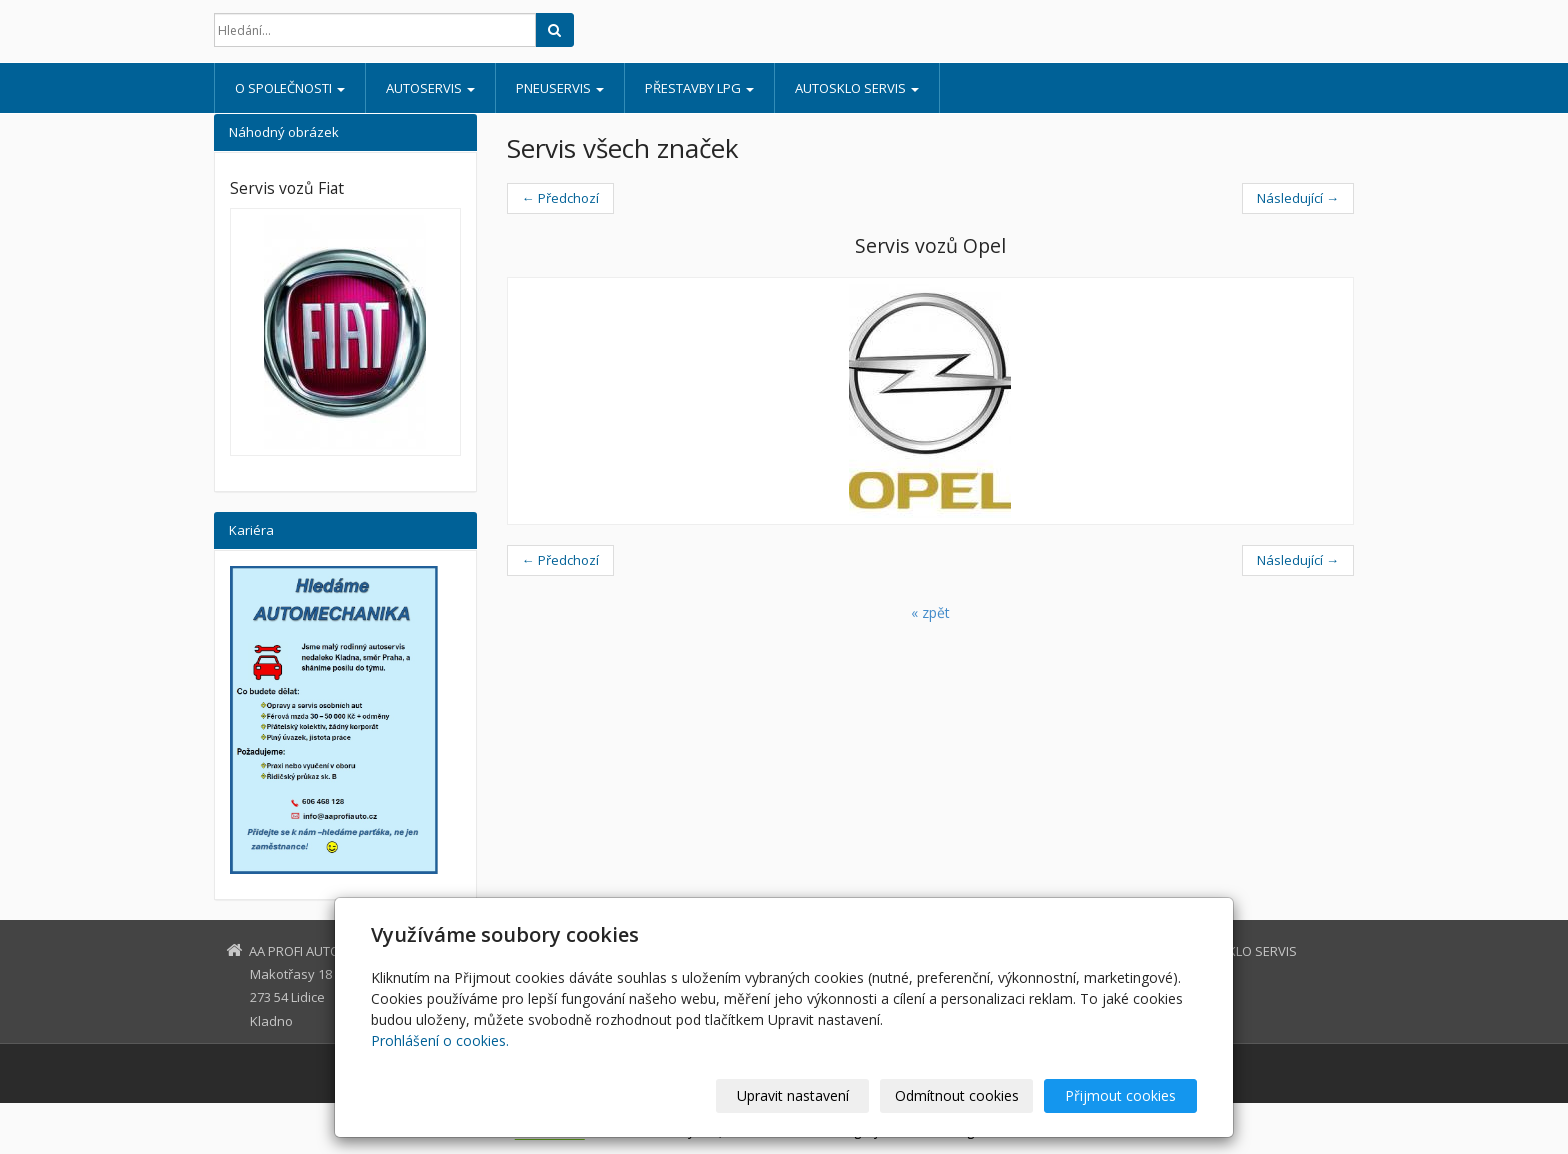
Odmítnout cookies (957, 1095)
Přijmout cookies (1120, 1095)
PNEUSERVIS (560, 88)
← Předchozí (560, 198)
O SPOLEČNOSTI (290, 88)
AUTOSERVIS (430, 88)
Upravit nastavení (793, 1095)
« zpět (930, 612)
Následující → (1298, 198)
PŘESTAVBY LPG (699, 88)
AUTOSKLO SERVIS (857, 88)
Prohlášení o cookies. (440, 1040)
